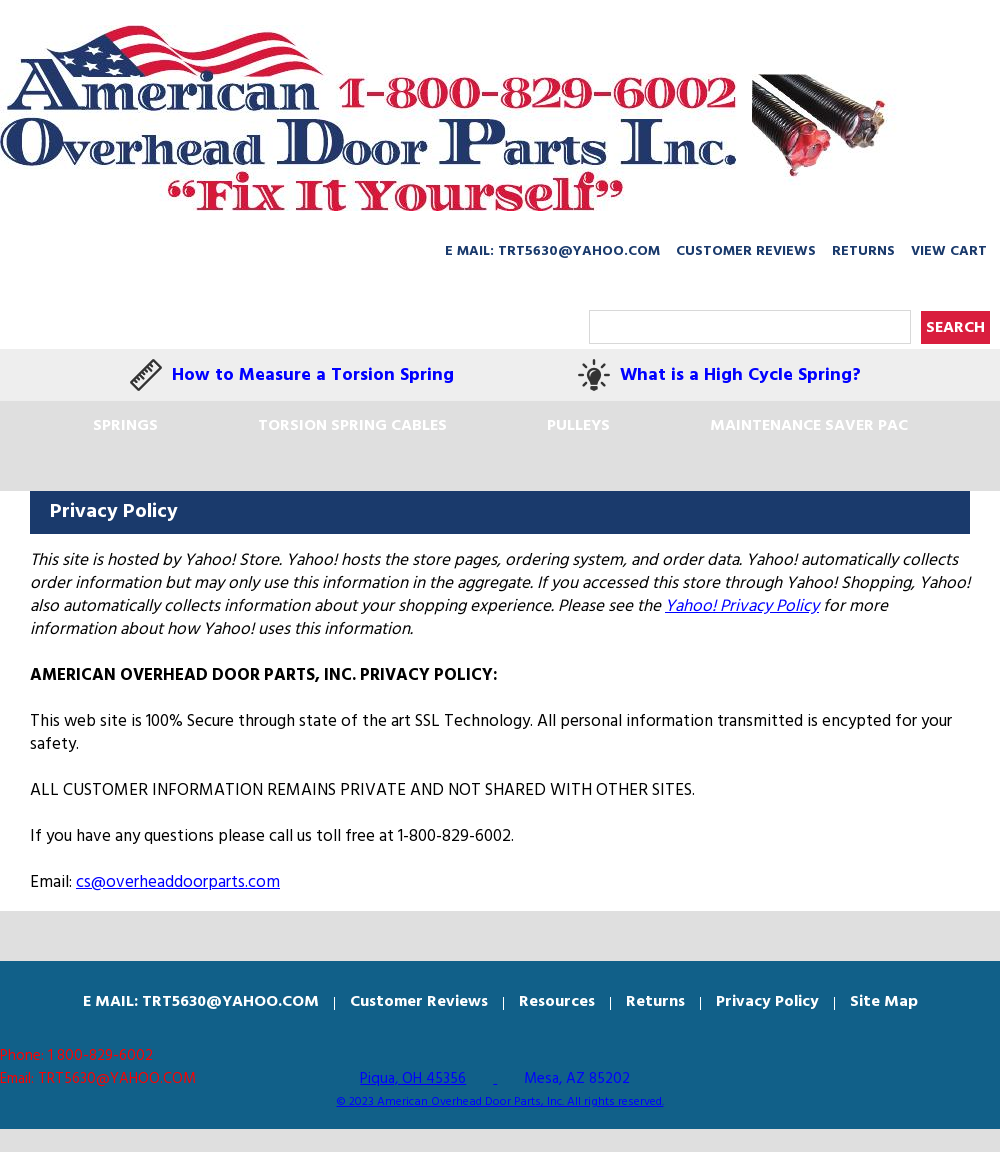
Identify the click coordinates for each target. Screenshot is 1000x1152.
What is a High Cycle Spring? (740, 375)
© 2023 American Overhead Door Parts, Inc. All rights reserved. (500, 1102)
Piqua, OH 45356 (413, 1079)
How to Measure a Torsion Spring (313, 375)
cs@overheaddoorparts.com (178, 882)
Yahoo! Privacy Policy (742, 606)
